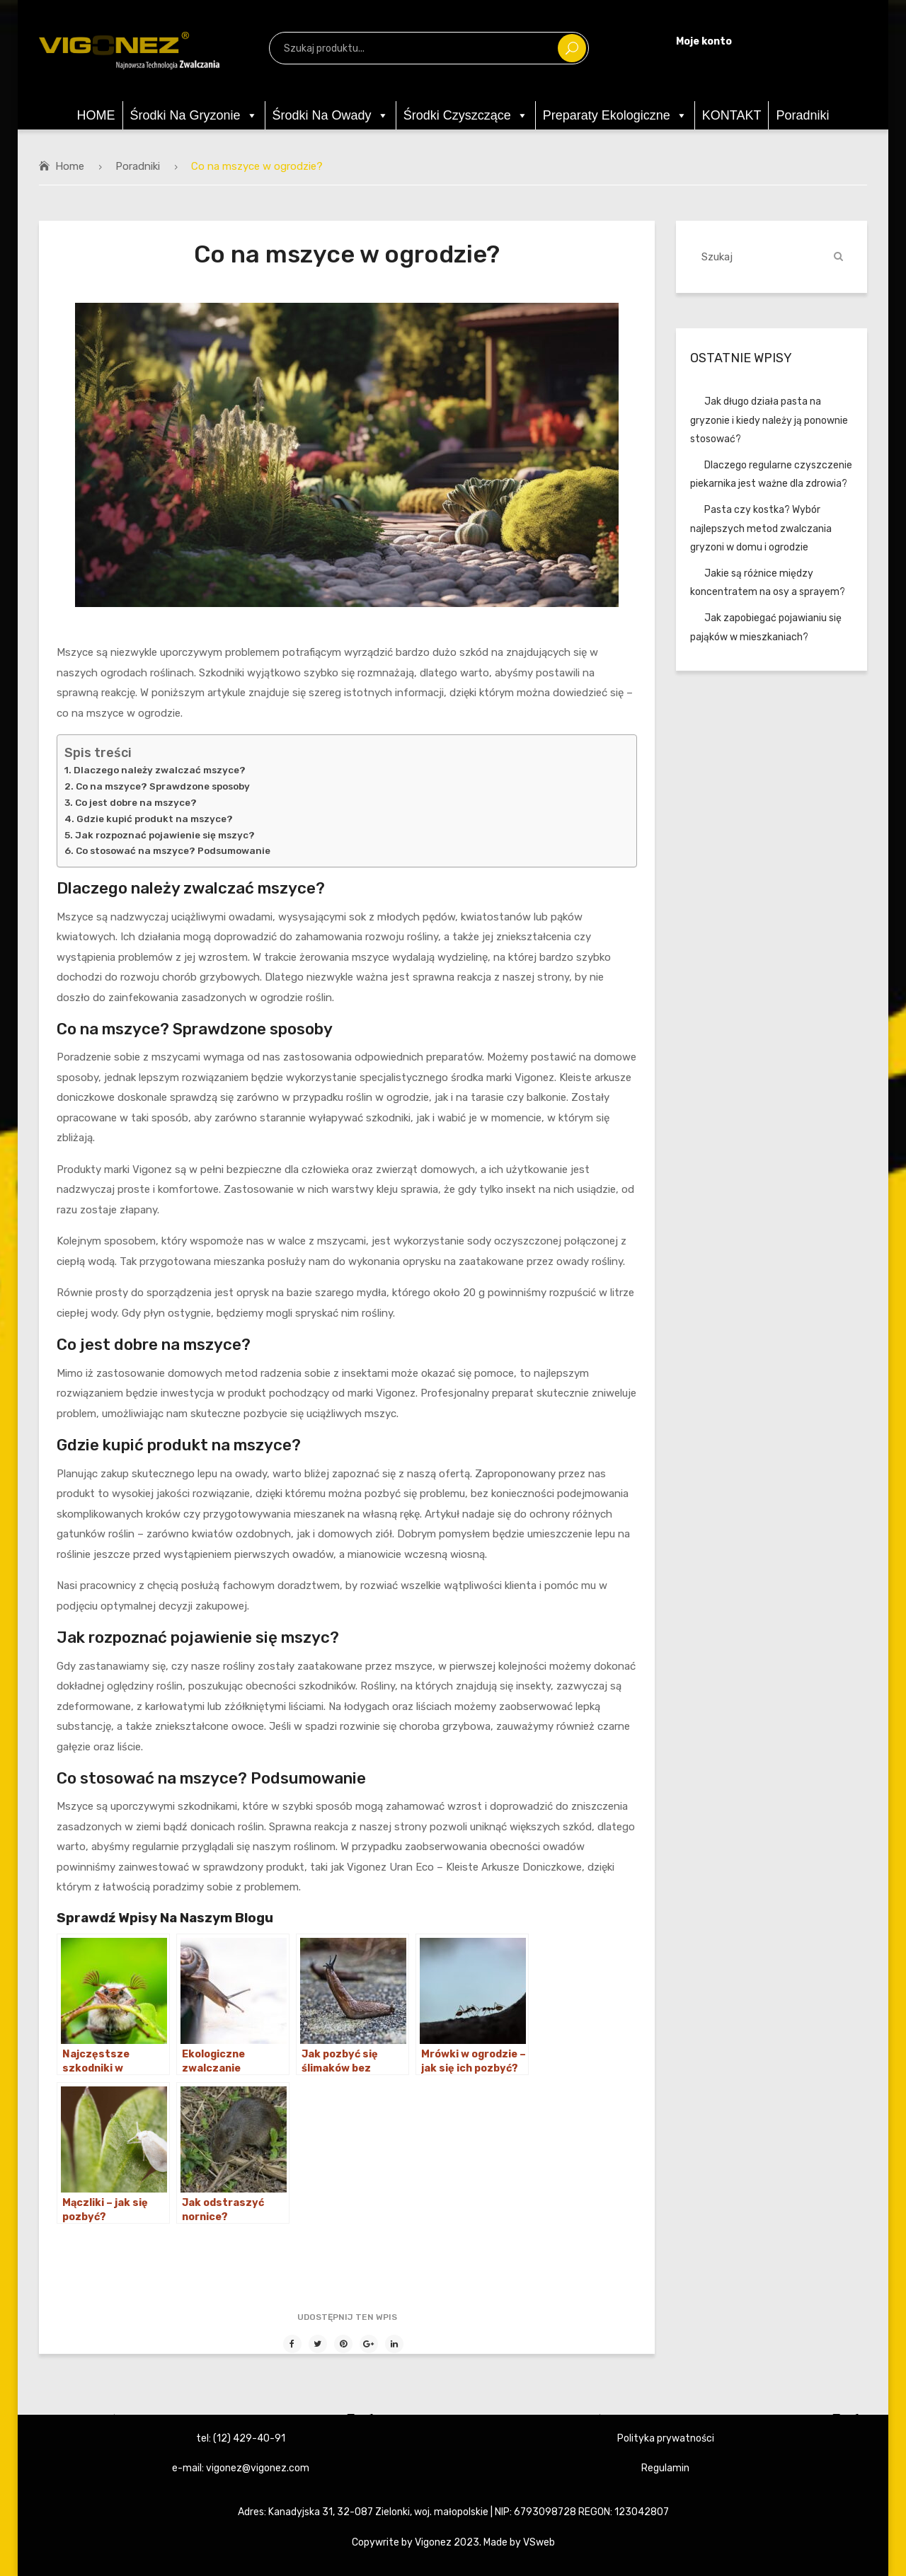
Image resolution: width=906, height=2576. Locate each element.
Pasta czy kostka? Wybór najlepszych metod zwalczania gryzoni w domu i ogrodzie (761, 528)
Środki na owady (331, 115)
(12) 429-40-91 (249, 2438)
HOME (96, 115)
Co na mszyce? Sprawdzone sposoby (163, 786)
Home (69, 166)
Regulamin (665, 2467)
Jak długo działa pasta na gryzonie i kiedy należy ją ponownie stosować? (769, 419)
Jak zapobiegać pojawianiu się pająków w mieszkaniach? (766, 627)
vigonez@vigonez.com (257, 2467)
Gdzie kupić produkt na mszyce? (154, 818)
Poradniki (802, 115)
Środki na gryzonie (194, 115)
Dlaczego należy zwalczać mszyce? (160, 769)
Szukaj (572, 48)
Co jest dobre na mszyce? (136, 802)
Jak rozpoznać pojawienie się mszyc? (165, 835)
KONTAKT (732, 115)
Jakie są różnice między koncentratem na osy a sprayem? (767, 582)
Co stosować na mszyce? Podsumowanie (173, 850)
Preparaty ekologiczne (615, 115)
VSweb (539, 2542)
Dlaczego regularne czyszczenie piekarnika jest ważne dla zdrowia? (771, 474)
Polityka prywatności (665, 2438)
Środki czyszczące (465, 115)
